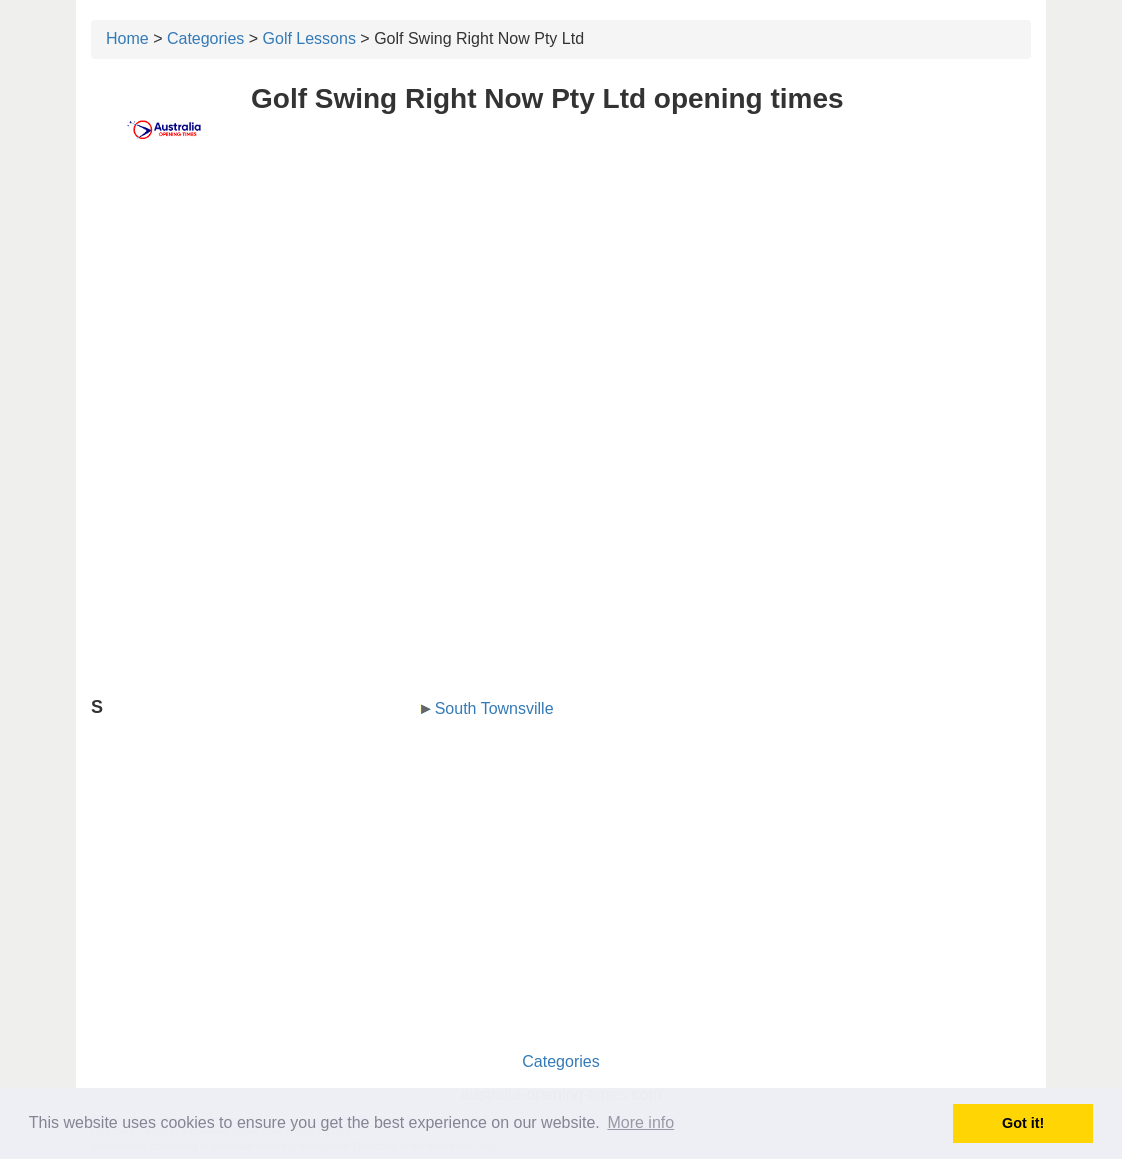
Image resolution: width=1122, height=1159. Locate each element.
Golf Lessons (309, 38)
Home (127, 38)
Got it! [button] (1023, 1123)
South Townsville (494, 708)
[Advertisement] (561, 317)
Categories (205, 38)
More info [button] (640, 1122)
